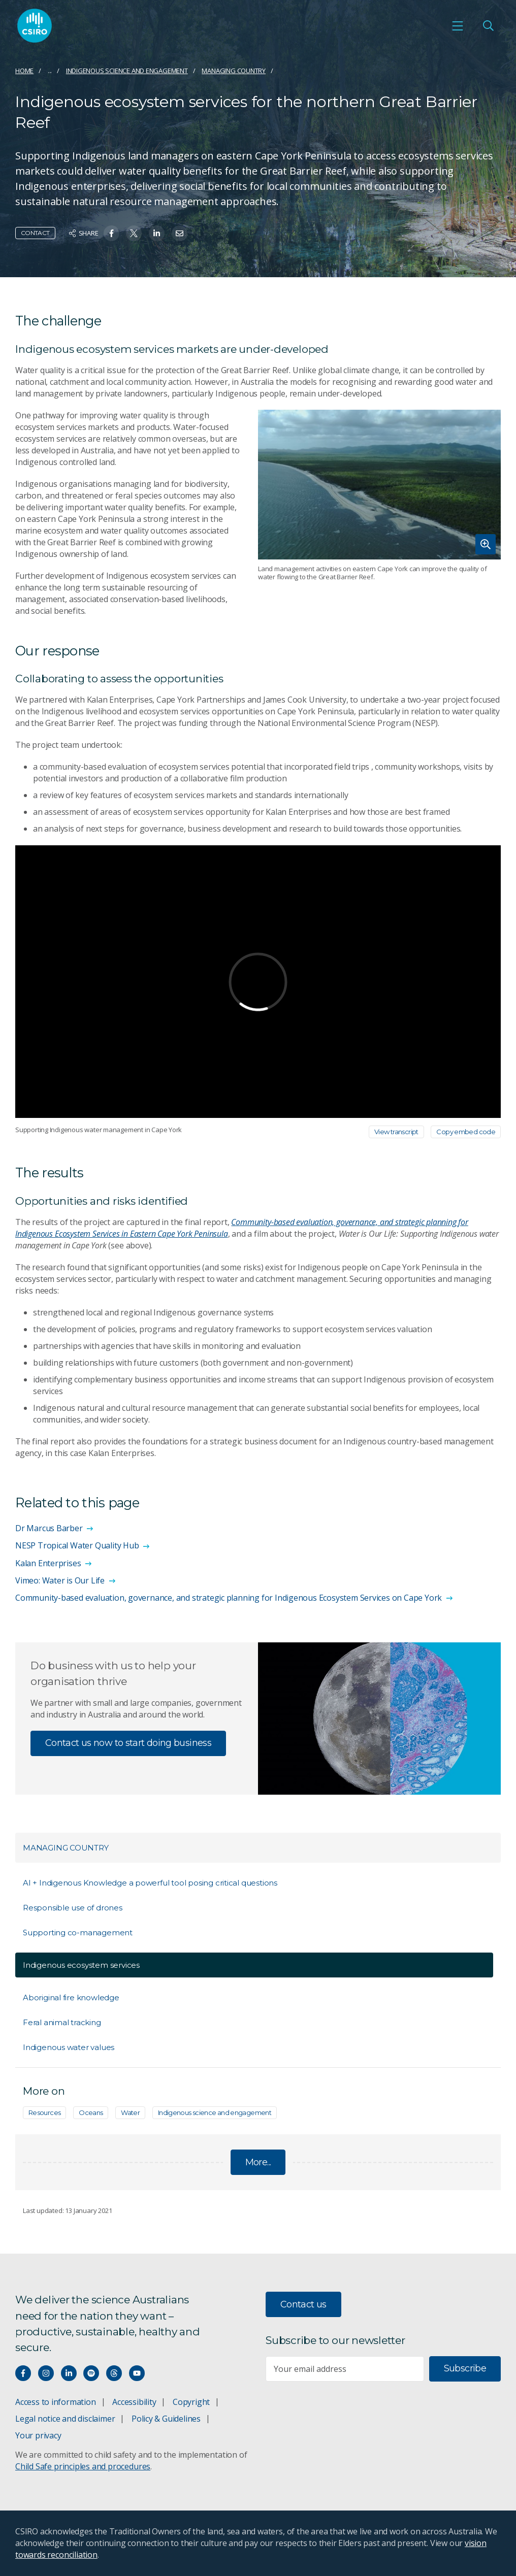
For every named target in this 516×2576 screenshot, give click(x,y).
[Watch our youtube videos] (137, 2373)
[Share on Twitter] (134, 233)
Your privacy (38, 2435)
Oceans (91, 2112)
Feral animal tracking (62, 2022)
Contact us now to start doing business (128, 1742)
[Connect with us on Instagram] (46, 2373)
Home (24, 70)
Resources (44, 2112)
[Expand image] (379, 484)
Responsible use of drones (72, 1907)
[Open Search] (488, 26)
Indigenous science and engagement (127, 70)
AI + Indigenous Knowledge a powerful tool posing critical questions (150, 1883)
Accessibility (134, 2401)
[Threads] (114, 2373)
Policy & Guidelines (166, 2418)
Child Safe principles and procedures (82, 2466)
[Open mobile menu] (457, 26)
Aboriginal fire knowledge (71, 1997)
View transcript (396, 1132)
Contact (35, 233)
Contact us (303, 2304)
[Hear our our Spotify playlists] (91, 2373)
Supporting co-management (78, 1932)
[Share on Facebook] (111, 233)
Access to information (55, 2401)
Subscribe (465, 2368)
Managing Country (234, 70)
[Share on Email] (179, 233)
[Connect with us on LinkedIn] (69, 2373)
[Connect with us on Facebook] (23, 2373)
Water (130, 2112)
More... (258, 2162)
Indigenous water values (68, 2047)
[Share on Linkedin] (157, 233)
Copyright (191, 2401)
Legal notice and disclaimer (65, 2418)
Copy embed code (465, 1132)
